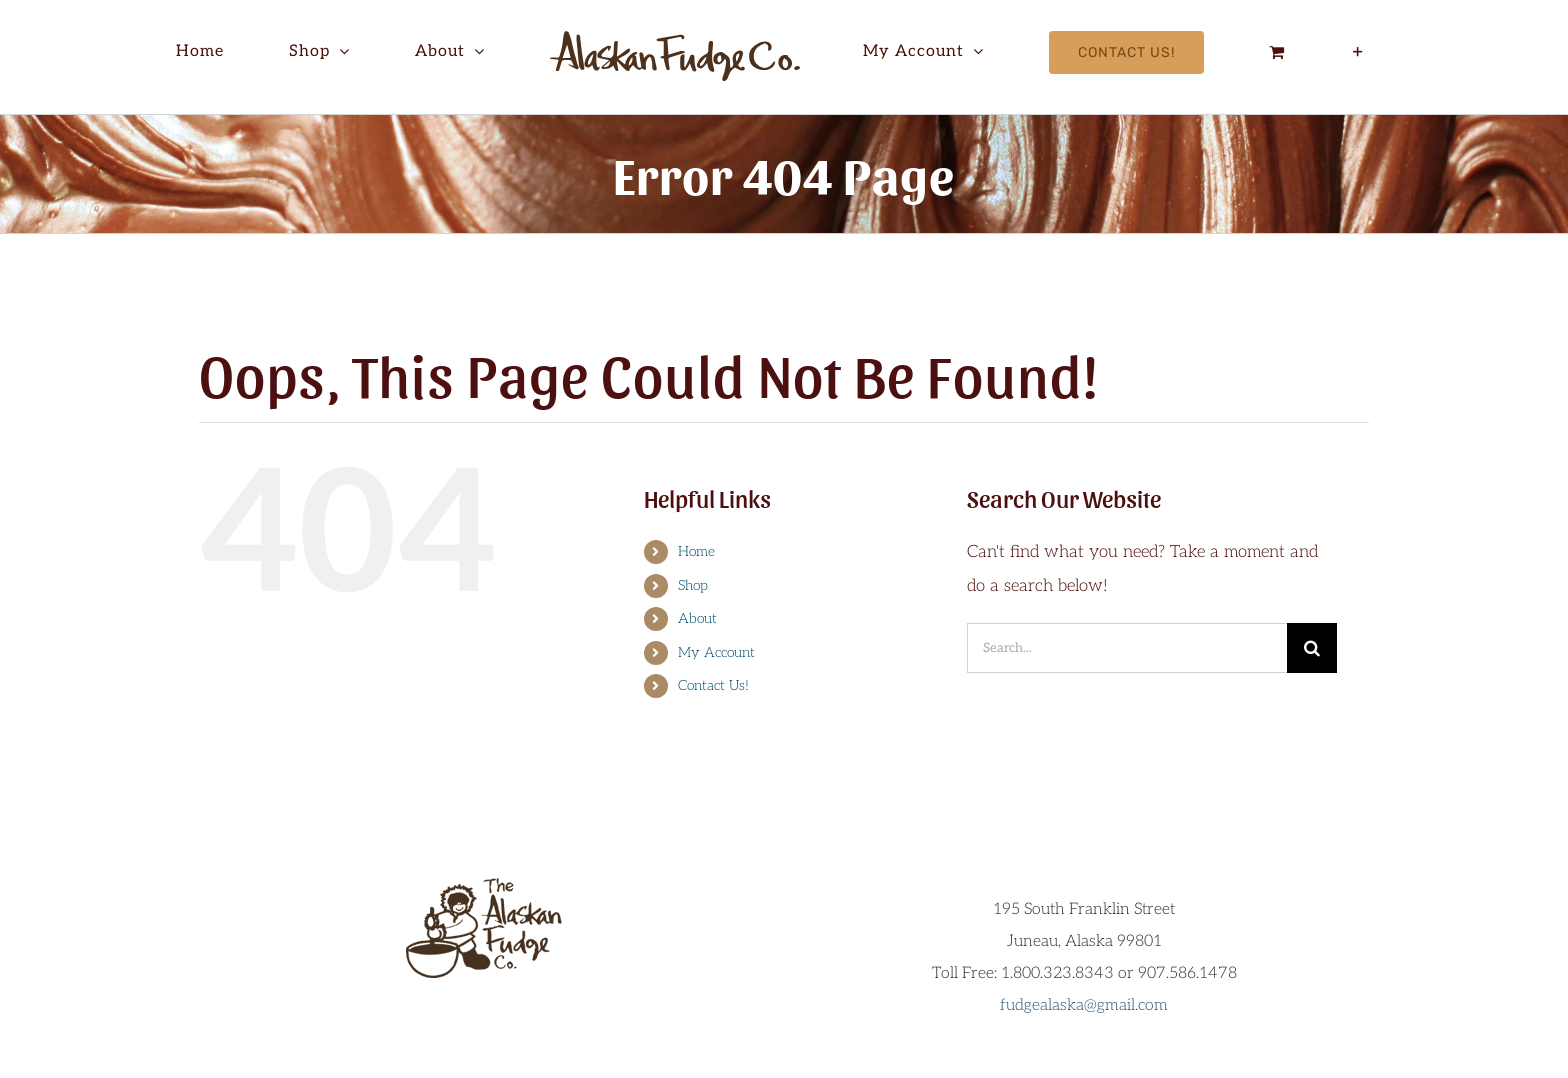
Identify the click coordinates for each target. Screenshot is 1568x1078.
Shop (693, 585)
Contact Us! (713, 685)
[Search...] (1127, 648)
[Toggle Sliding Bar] (1359, 52)
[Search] (1312, 648)
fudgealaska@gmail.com (1084, 1005)
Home (696, 551)
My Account (716, 652)
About (697, 618)
